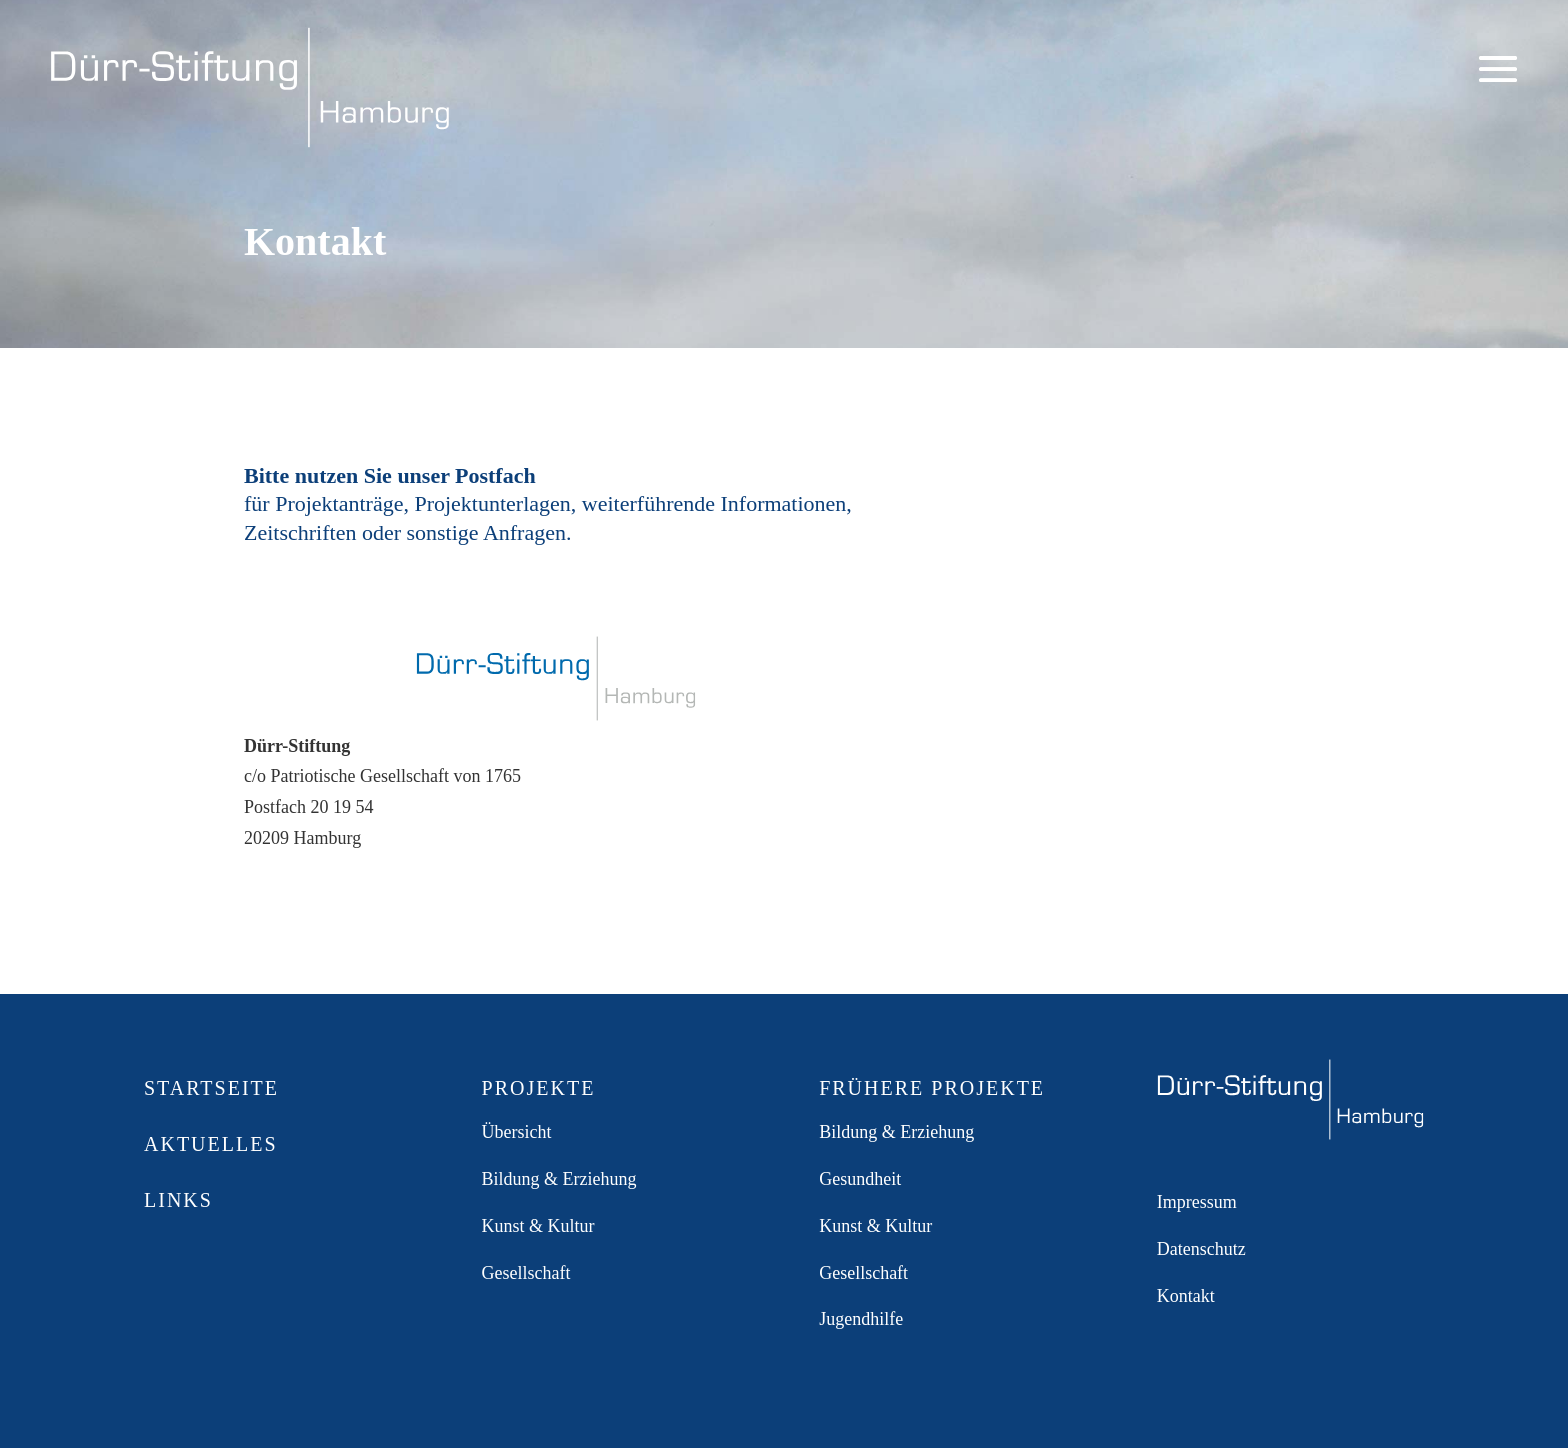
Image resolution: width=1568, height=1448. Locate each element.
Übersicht (517, 1132)
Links (178, 1200)
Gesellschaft (526, 1273)
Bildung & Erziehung (559, 1179)
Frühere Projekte (932, 1088)
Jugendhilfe (861, 1319)
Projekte (539, 1088)
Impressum (1197, 1202)
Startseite (211, 1088)
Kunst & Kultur (538, 1226)
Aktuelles (211, 1144)
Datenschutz (1201, 1249)
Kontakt (1186, 1296)
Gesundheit (860, 1179)
